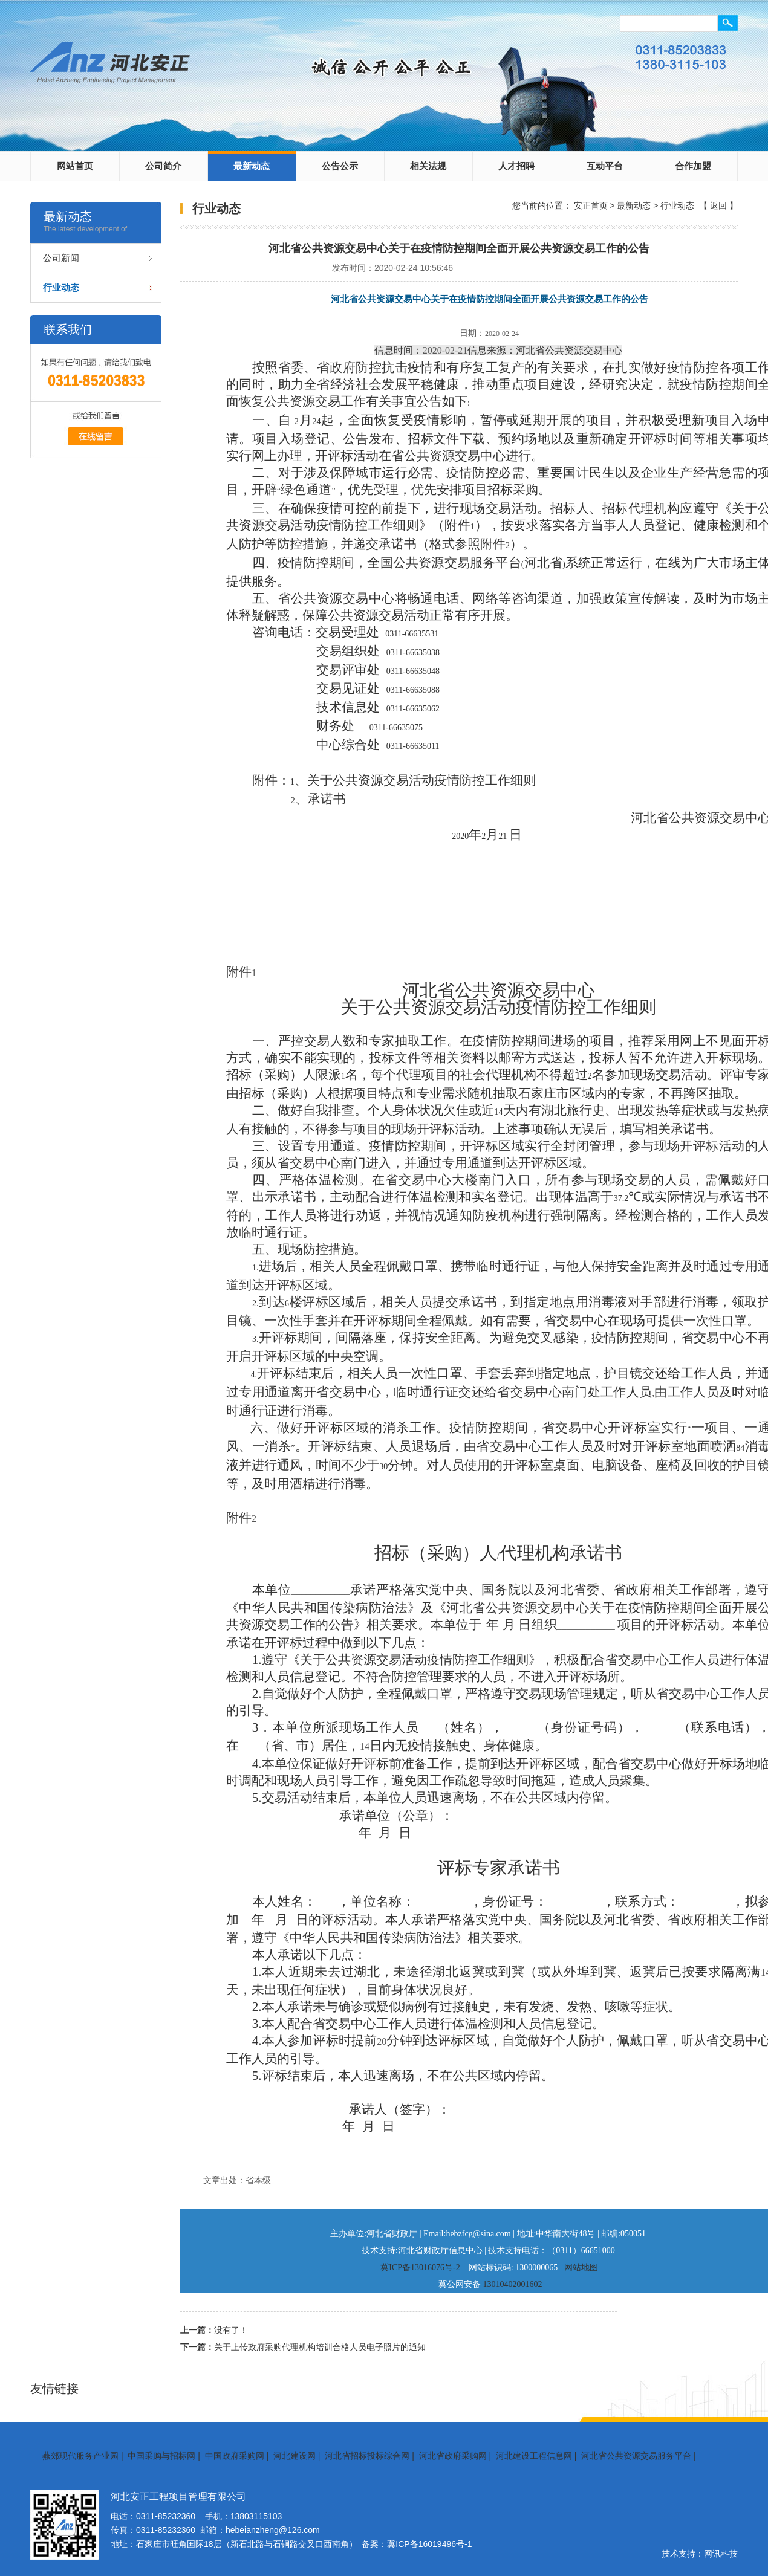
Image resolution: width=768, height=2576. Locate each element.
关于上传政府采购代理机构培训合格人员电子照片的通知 (320, 2347)
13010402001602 (512, 2284)
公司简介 (163, 166)
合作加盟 (693, 166)
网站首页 (75, 166)
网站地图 (581, 2267)
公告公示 (340, 166)
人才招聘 (516, 166)
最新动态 (251, 166)
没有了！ (231, 2330)
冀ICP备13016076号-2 (420, 2267)
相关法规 (428, 166)
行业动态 (61, 287)
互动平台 (605, 166)
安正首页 (591, 205)
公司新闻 (61, 258)
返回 (718, 205)
